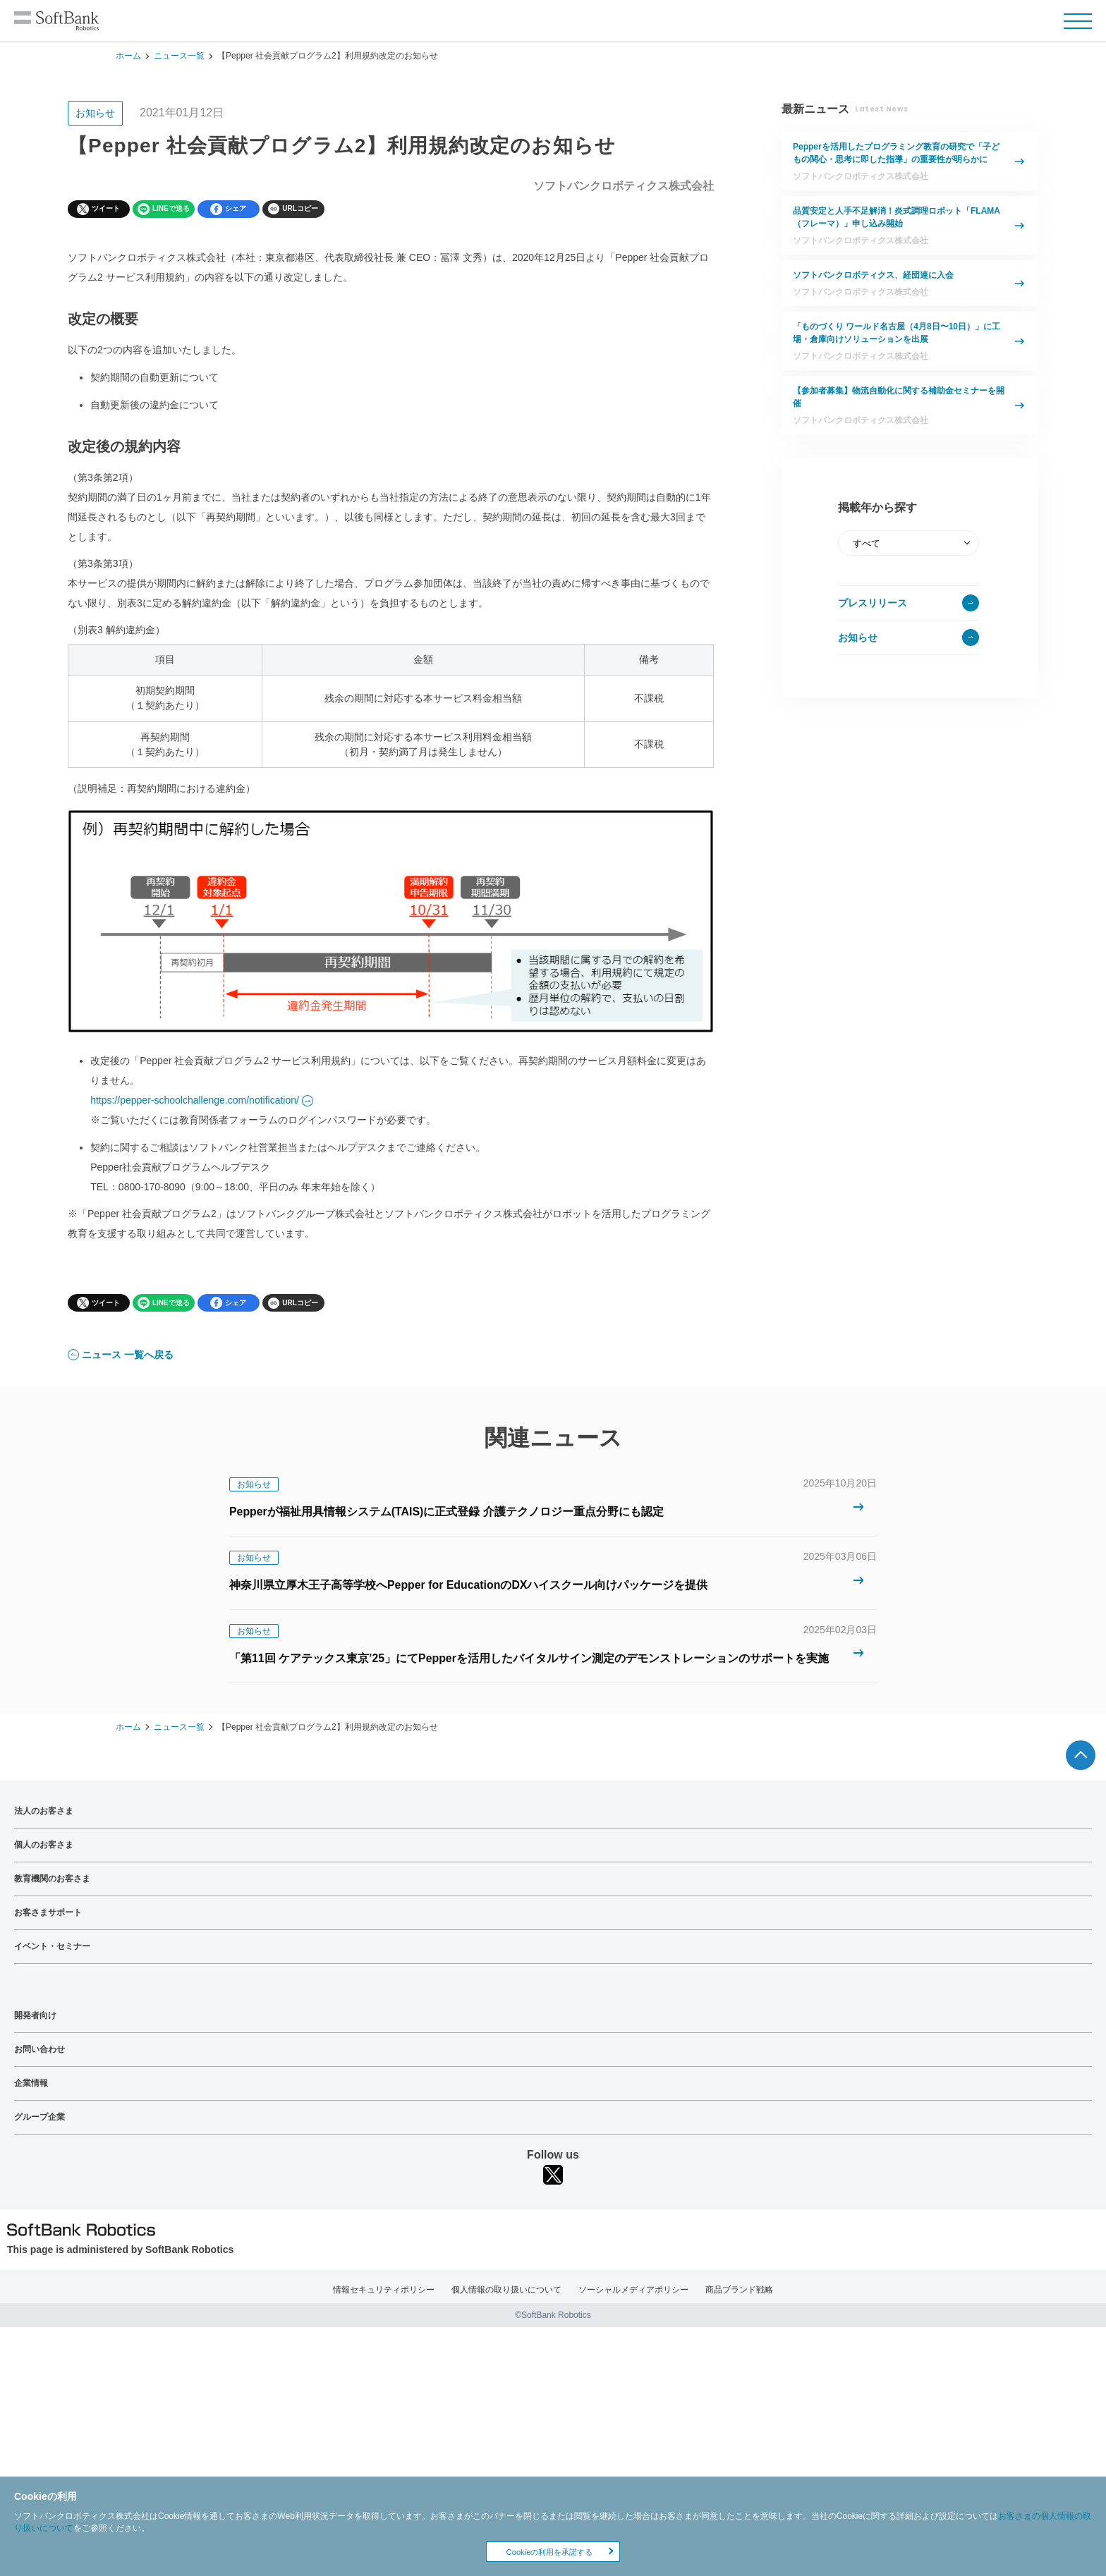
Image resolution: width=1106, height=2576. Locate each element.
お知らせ (857, 637)
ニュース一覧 (179, 56)
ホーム (128, 56)
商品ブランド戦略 (739, 2289)
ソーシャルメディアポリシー (633, 2289)
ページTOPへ (1080, 1754)
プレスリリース (872, 603)
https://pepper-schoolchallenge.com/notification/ (194, 1099)
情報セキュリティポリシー (384, 2289)
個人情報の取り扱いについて (506, 2289)
